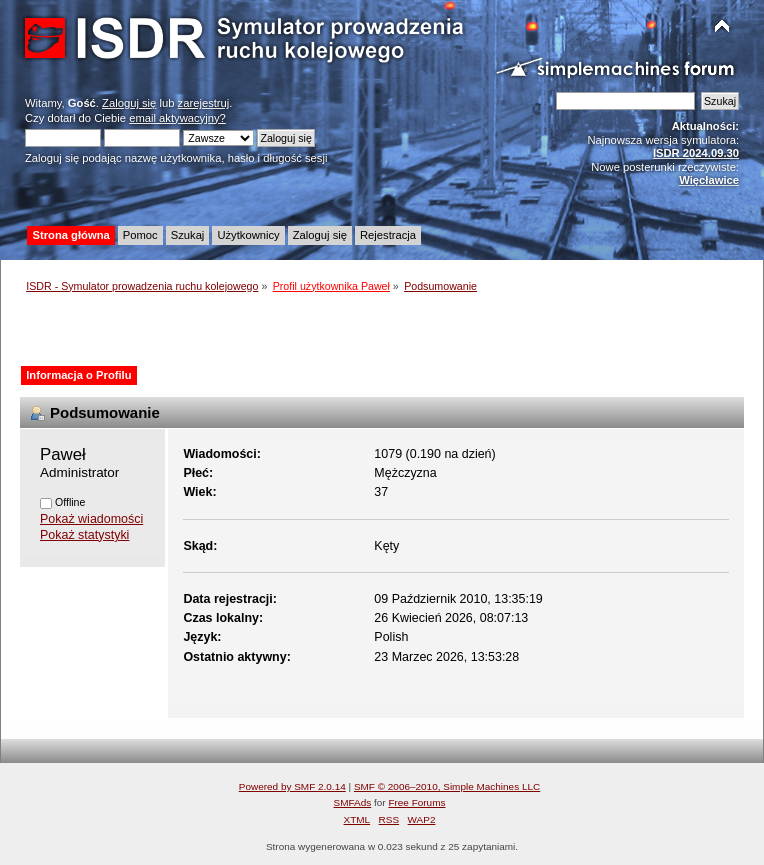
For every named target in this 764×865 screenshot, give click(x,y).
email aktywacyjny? (177, 118)
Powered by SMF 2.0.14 (292, 786)
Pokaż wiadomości (91, 519)
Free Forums (416, 802)
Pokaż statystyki (84, 535)
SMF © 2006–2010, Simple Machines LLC (447, 786)
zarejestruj (204, 103)
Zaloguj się (129, 103)
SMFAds (353, 802)
